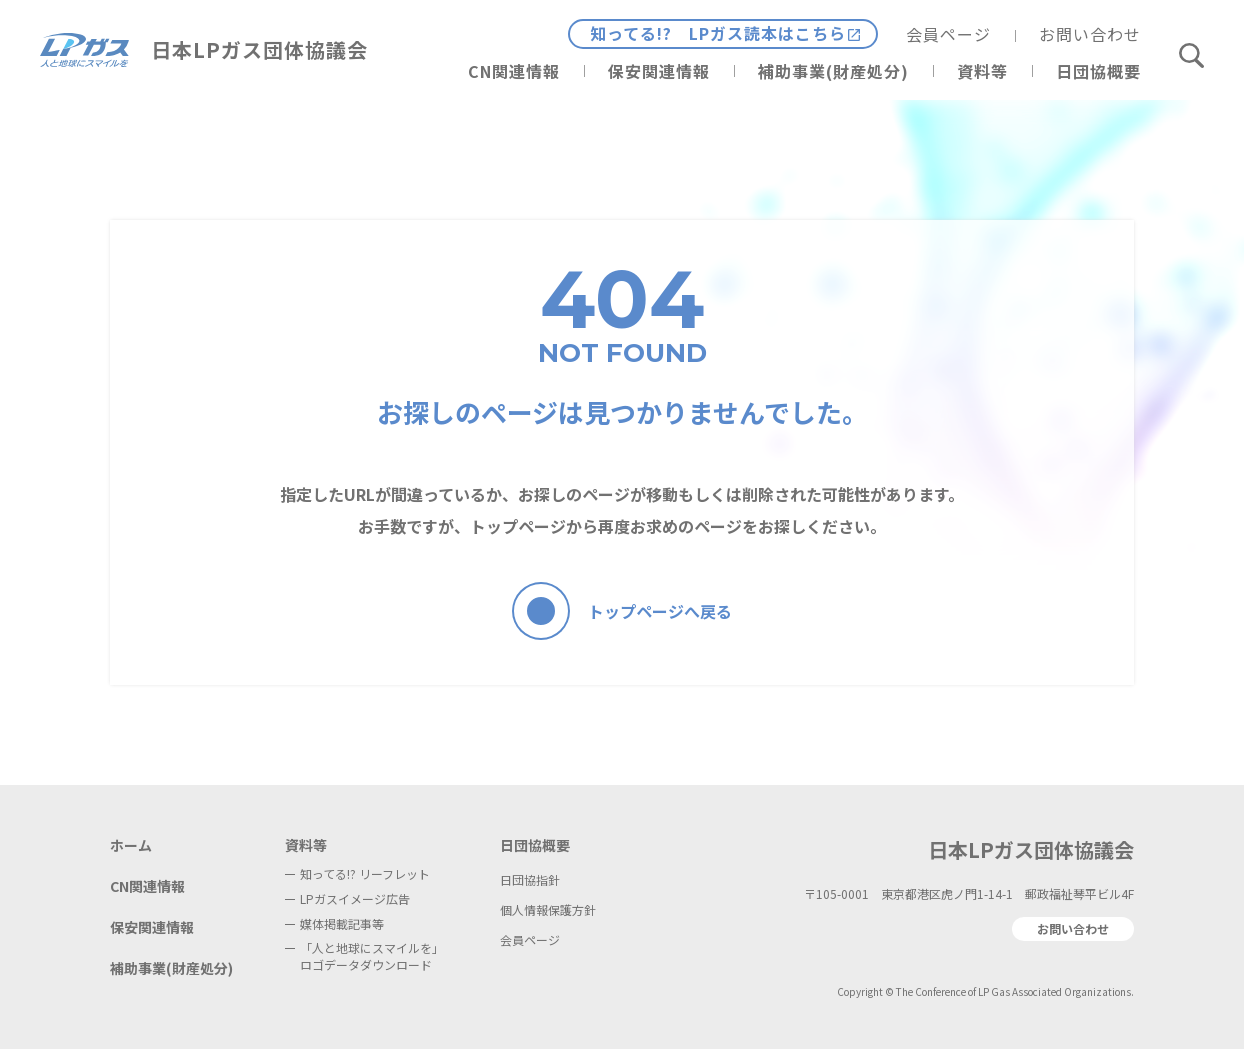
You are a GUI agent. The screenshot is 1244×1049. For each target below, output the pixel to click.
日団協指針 (530, 879)
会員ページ (948, 34)
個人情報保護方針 (548, 909)
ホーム (131, 845)
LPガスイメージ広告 (355, 899)
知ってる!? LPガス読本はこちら (718, 33)
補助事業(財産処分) (833, 71)
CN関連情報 (514, 71)
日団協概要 (1098, 71)
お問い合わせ (1090, 34)
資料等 (982, 71)
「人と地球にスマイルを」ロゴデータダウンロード (372, 956)
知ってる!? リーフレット (365, 874)
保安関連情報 (659, 71)
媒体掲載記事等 (342, 924)
